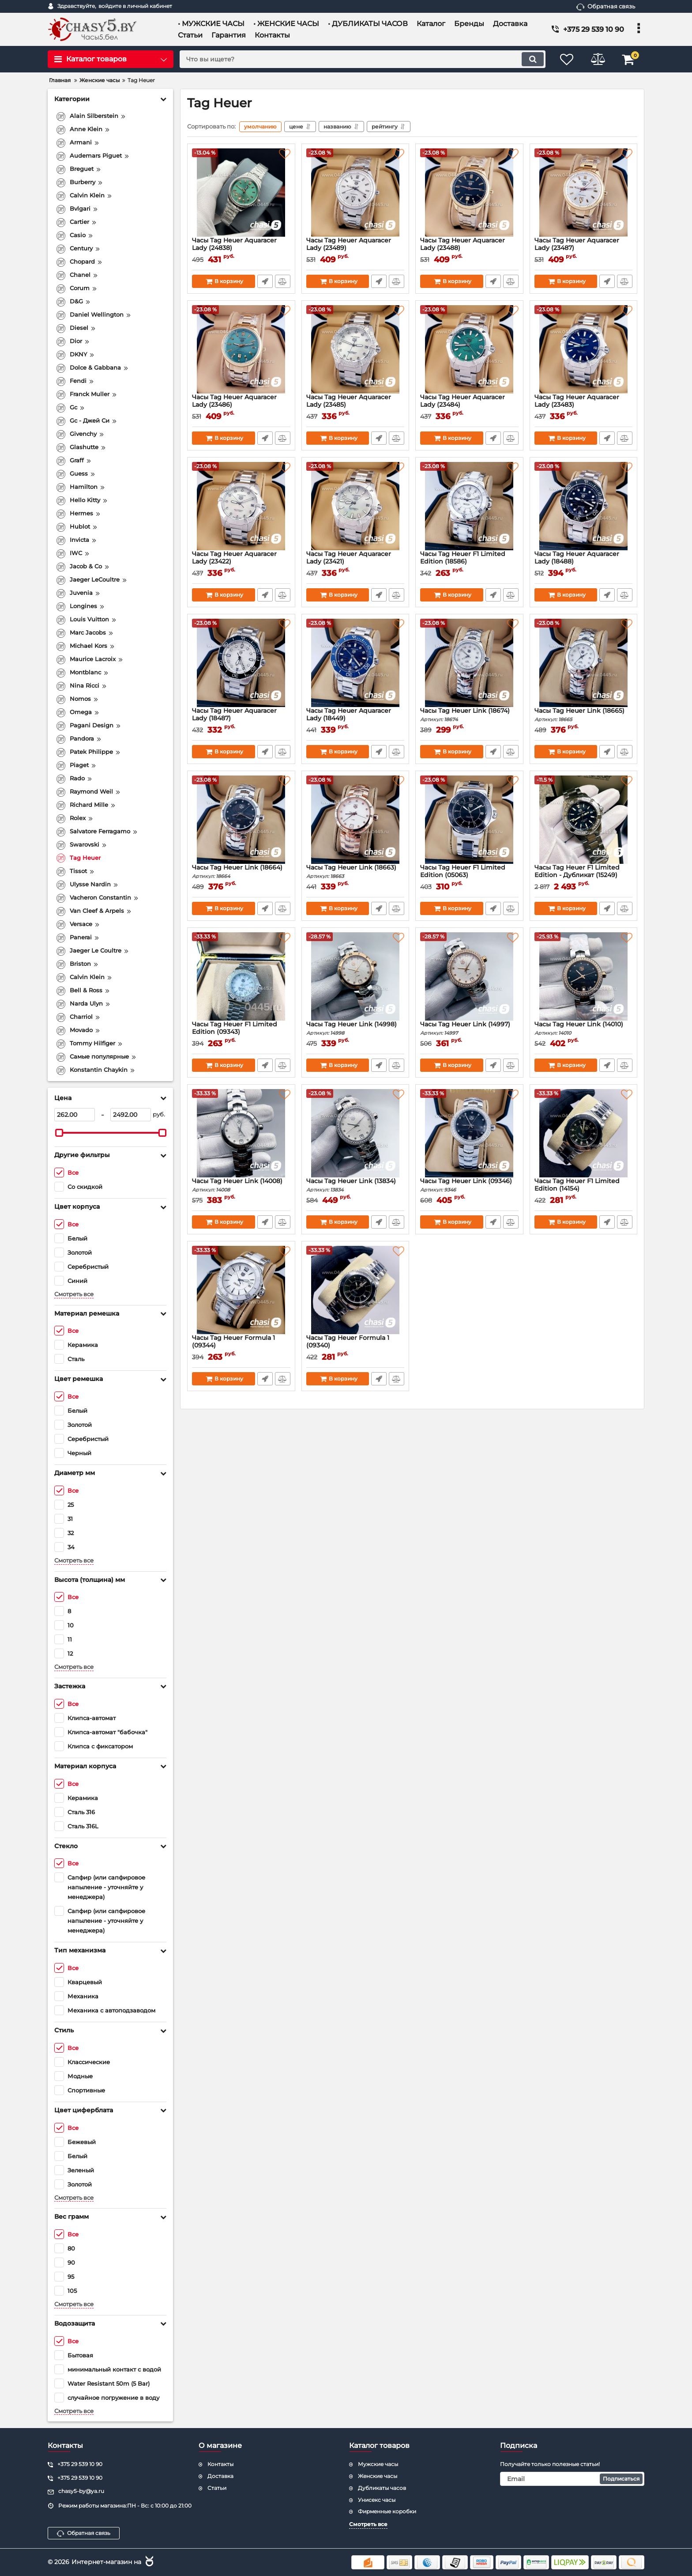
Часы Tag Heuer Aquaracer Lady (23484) (469, 404)
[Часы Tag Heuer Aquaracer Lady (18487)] (241, 663)
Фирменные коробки (387, 2511)
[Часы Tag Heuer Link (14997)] (469, 976)
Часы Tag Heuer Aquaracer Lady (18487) (241, 718)
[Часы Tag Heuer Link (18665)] (583, 663)
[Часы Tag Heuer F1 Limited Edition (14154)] (583, 1133)
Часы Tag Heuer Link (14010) (583, 1028)
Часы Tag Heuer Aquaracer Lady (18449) (355, 718)
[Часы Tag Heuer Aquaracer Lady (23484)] (469, 349)
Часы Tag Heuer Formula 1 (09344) (241, 1345)
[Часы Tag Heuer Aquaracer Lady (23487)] (583, 192)
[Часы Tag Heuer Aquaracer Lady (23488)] (469, 192)
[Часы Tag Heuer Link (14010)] (583, 976)
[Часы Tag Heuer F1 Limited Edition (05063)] (469, 819)
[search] (362, 59)
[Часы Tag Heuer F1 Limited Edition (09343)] (241, 976)
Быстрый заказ (265, 281)
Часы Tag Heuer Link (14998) (355, 1028)
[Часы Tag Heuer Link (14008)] (241, 1133)
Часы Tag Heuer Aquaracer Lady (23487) (583, 248)
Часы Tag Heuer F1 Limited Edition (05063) (469, 875)
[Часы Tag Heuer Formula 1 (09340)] (355, 1290)
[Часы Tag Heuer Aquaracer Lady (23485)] (355, 349)
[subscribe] (572, 2479)
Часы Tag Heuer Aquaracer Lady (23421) (355, 561)
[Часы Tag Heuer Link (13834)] (355, 1133)
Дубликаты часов (382, 2488)
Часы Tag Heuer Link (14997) (469, 1028)
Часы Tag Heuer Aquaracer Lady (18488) (583, 561)
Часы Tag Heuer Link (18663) (355, 871)
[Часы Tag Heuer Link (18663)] (355, 819)
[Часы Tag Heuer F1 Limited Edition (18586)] (469, 506)
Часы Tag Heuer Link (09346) (469, 1185)
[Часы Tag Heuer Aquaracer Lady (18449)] (355, 663)
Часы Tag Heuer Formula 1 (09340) (355, 1345)
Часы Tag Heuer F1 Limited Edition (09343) (241, 1032)
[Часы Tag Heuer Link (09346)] (469, 1133)
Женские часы (377, 2476)
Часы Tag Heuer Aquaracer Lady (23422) (241, 561)
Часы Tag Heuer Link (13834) (355, 1185)
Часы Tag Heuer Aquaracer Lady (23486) (241, 404)
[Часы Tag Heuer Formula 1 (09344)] (241, 1290)
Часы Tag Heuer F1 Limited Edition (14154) (583, 1188)
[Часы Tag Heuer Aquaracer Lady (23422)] (241, 506)
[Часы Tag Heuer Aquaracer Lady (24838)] (241, 192)
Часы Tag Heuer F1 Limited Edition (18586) (469, 561)
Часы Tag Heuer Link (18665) (583, 714)
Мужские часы (378, 2464)
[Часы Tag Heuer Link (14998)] (355, 976)
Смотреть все (74, 1294)
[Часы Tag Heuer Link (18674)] (469, 663)
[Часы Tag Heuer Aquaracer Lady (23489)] (355, 192)
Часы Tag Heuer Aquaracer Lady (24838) (241, 248)
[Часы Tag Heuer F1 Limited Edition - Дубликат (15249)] (583, 819)
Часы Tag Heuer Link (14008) (241, 1185)
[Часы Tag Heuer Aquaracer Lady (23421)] (355, 506)
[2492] (130, 1114)
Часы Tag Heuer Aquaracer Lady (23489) (355, 248)
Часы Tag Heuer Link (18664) (241, 871)
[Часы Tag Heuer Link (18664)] (241, 819)
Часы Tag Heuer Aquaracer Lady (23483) (583, 404)
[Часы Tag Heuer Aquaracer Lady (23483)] (583, 349)
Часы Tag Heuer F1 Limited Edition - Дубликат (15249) (583, 875)
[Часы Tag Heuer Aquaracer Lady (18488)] (583, 506)
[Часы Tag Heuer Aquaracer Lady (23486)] (241, 349)
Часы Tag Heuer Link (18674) (469, 714)
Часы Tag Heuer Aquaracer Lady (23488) (469, 248)
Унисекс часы (376, 2500)
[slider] (59, 1133)
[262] (74, 1114)
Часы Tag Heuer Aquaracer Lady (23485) (355, 404)
